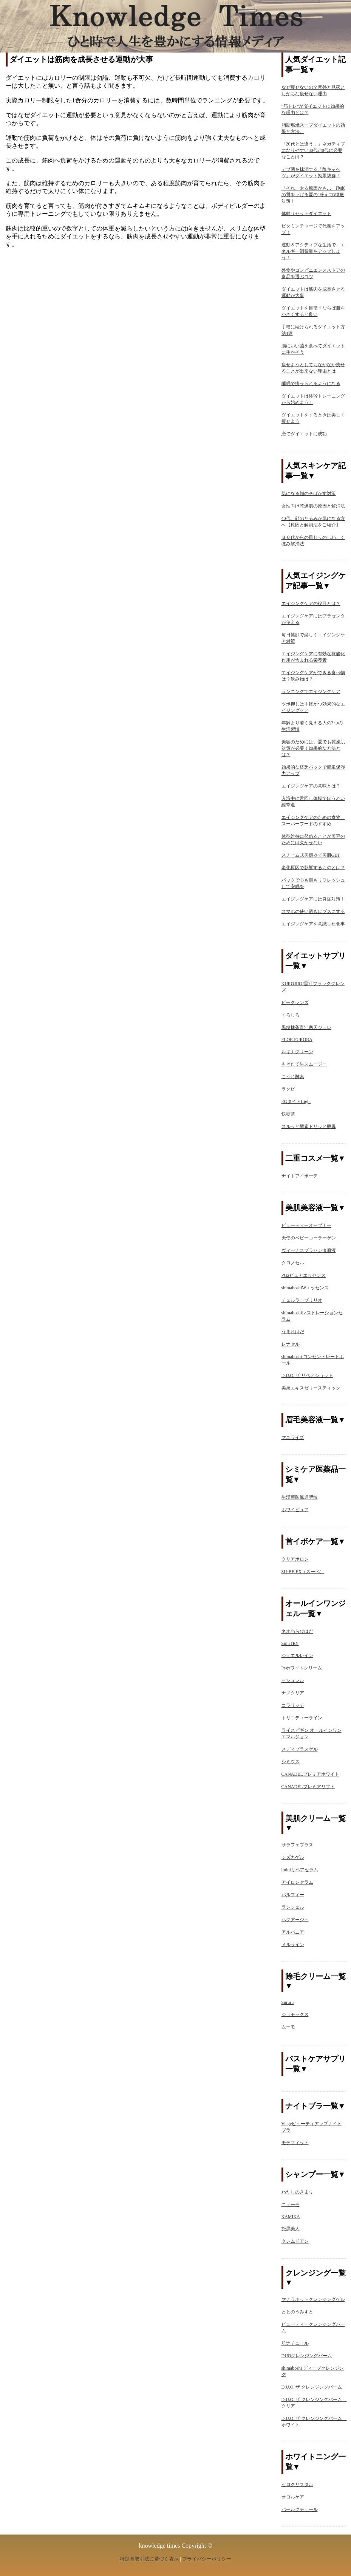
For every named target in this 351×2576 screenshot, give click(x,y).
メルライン (292, 1944)
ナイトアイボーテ (299, 1176)
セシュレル (292, 1680)
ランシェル (292, 1907)
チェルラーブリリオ (301, 1300)
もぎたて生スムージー (304, 1064)
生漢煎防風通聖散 (299, 1497)
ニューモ (290, 2204)
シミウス (290, 1761)
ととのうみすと (297, 2312)
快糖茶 (288, 1114)
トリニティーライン (301, 1717)
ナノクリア (292, 1693)
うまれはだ (292, 1331)
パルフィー (292, 1894)
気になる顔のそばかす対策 (308, 493)
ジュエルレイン (297, 1655)
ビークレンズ (295, 1002)
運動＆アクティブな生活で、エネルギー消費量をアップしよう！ (313, 251)
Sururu (287, 2002)
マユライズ (292, 1437)
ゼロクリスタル (297, 2484)
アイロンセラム (297, 1882)
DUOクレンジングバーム (306, 2355)
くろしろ (290, 1015)
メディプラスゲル (299, 1749)
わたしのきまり (297, 2192)
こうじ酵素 (292, 1076)
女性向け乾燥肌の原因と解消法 (313, 506)
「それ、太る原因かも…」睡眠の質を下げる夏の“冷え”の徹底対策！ (313, 195)
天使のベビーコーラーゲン (308, 1238)
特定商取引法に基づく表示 (149, 2559)
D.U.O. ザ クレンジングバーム (311, 2387)
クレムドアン (295, 2241)
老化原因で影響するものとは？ (313, 867)
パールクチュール (299, 2509)
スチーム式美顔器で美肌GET (310, 855)
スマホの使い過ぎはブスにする (313, 911)
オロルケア (292, 2497)
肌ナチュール (295, 2343)
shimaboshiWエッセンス (305, 1287)
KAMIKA (290, 2216)
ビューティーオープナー (306, 1225)
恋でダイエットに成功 (304, 433)
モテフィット (295, 2142)
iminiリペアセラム (299, 1869)
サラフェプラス (297, 1844)
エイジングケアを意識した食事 (313, 924)
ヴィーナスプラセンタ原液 (308, 1250)
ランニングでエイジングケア (310, 691)
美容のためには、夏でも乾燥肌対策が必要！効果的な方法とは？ (313, 748)
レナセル (290, 1344)
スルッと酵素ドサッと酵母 (308, 1126)
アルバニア (292, 1932)
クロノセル (292, 1263)
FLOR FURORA (296, 1039)
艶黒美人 (290, 2228)
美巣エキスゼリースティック (310, 1388)
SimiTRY (290, 1643)
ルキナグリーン (297, 1051)
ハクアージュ (295, 1919)
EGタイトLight (296, 1101)
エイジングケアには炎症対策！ (313, 899)
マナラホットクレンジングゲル (313, 2299)
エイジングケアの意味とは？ (310, 786)
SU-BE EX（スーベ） (303, 1571)
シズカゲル (292, 1857)
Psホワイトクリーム (301, 1668)
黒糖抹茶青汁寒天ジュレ (306, 1027)
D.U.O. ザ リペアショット (307, 1375)
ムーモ (288, 2027)
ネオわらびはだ (297, 1631)
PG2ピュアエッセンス (303, 1275)
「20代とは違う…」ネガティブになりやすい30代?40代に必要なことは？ (313, 150)
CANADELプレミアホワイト (310, 1774)
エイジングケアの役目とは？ (310, 603)
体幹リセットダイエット (306, 213)
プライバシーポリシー (206, 2559)
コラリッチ (292, 1705)
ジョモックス (295, 2014)
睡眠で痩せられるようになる (310, 383)
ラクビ (288, 1089)
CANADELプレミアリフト (308, 1786)
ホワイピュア (295, 1509)
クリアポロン (295, 1559)
